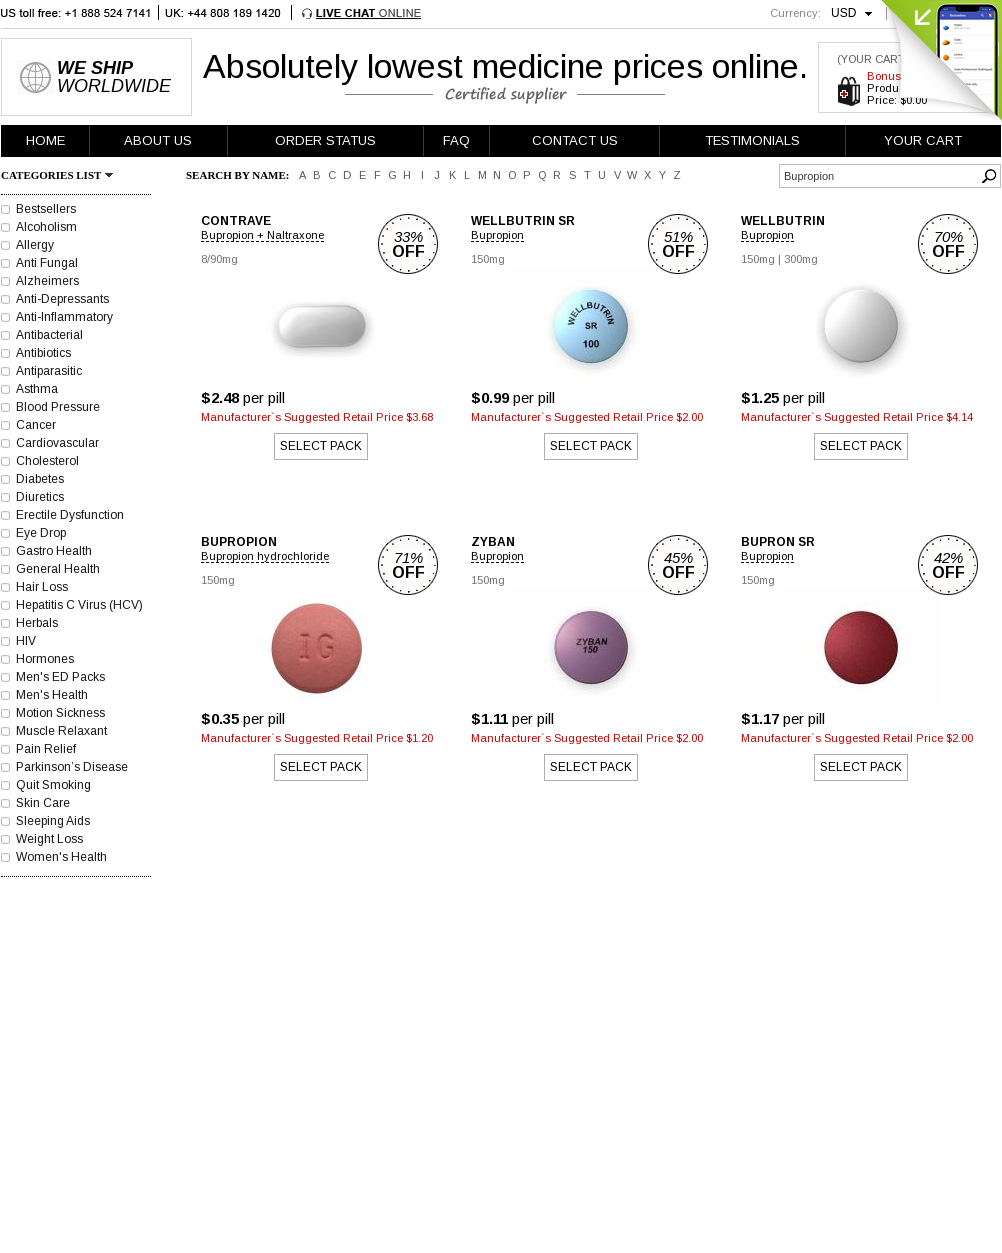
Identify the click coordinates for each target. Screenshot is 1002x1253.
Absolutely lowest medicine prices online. (505, 66)
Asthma (37, 389)
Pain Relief (46, 749)
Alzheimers (47, 281)
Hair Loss (42, 587)
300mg (801, 259)
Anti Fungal (47, 263)
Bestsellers (46, 209)
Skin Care (43, 803)
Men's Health (52, 695)
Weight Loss (49, 839)
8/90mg (219, 259)
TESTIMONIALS (752, 140)
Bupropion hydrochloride (265, 556)
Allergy (35, 245)
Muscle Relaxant (61, 731)
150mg (488, 259)
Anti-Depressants (62, 299)
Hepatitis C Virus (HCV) (79, 605)
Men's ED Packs (60, 677)
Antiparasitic (49, 371)
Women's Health (61, 857)
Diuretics (40, 497)
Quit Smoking (53, 785)
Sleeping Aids (53, 821)
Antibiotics (43, 353)
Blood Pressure (58, 407)
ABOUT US (158, 140)
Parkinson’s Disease (72, 767)
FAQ (456, 140)
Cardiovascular (57, 443)
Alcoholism (46, 227)
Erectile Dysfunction (70, 515)
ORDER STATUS (325, 140)
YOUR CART (923, 140)
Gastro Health (54, 551)
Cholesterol (47, 461)
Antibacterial (49, 335)
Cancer (36, 425)
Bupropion (497, 235)
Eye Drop (41, 533)
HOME (45, 140)
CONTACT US (575, 140)
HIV (26, 641)
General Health (58, 569)
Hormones (45, 659)
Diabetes (40, 479)
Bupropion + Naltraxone (262, 235)
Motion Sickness (60, 713)
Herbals (37, 623)
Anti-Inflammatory (64, 317)
